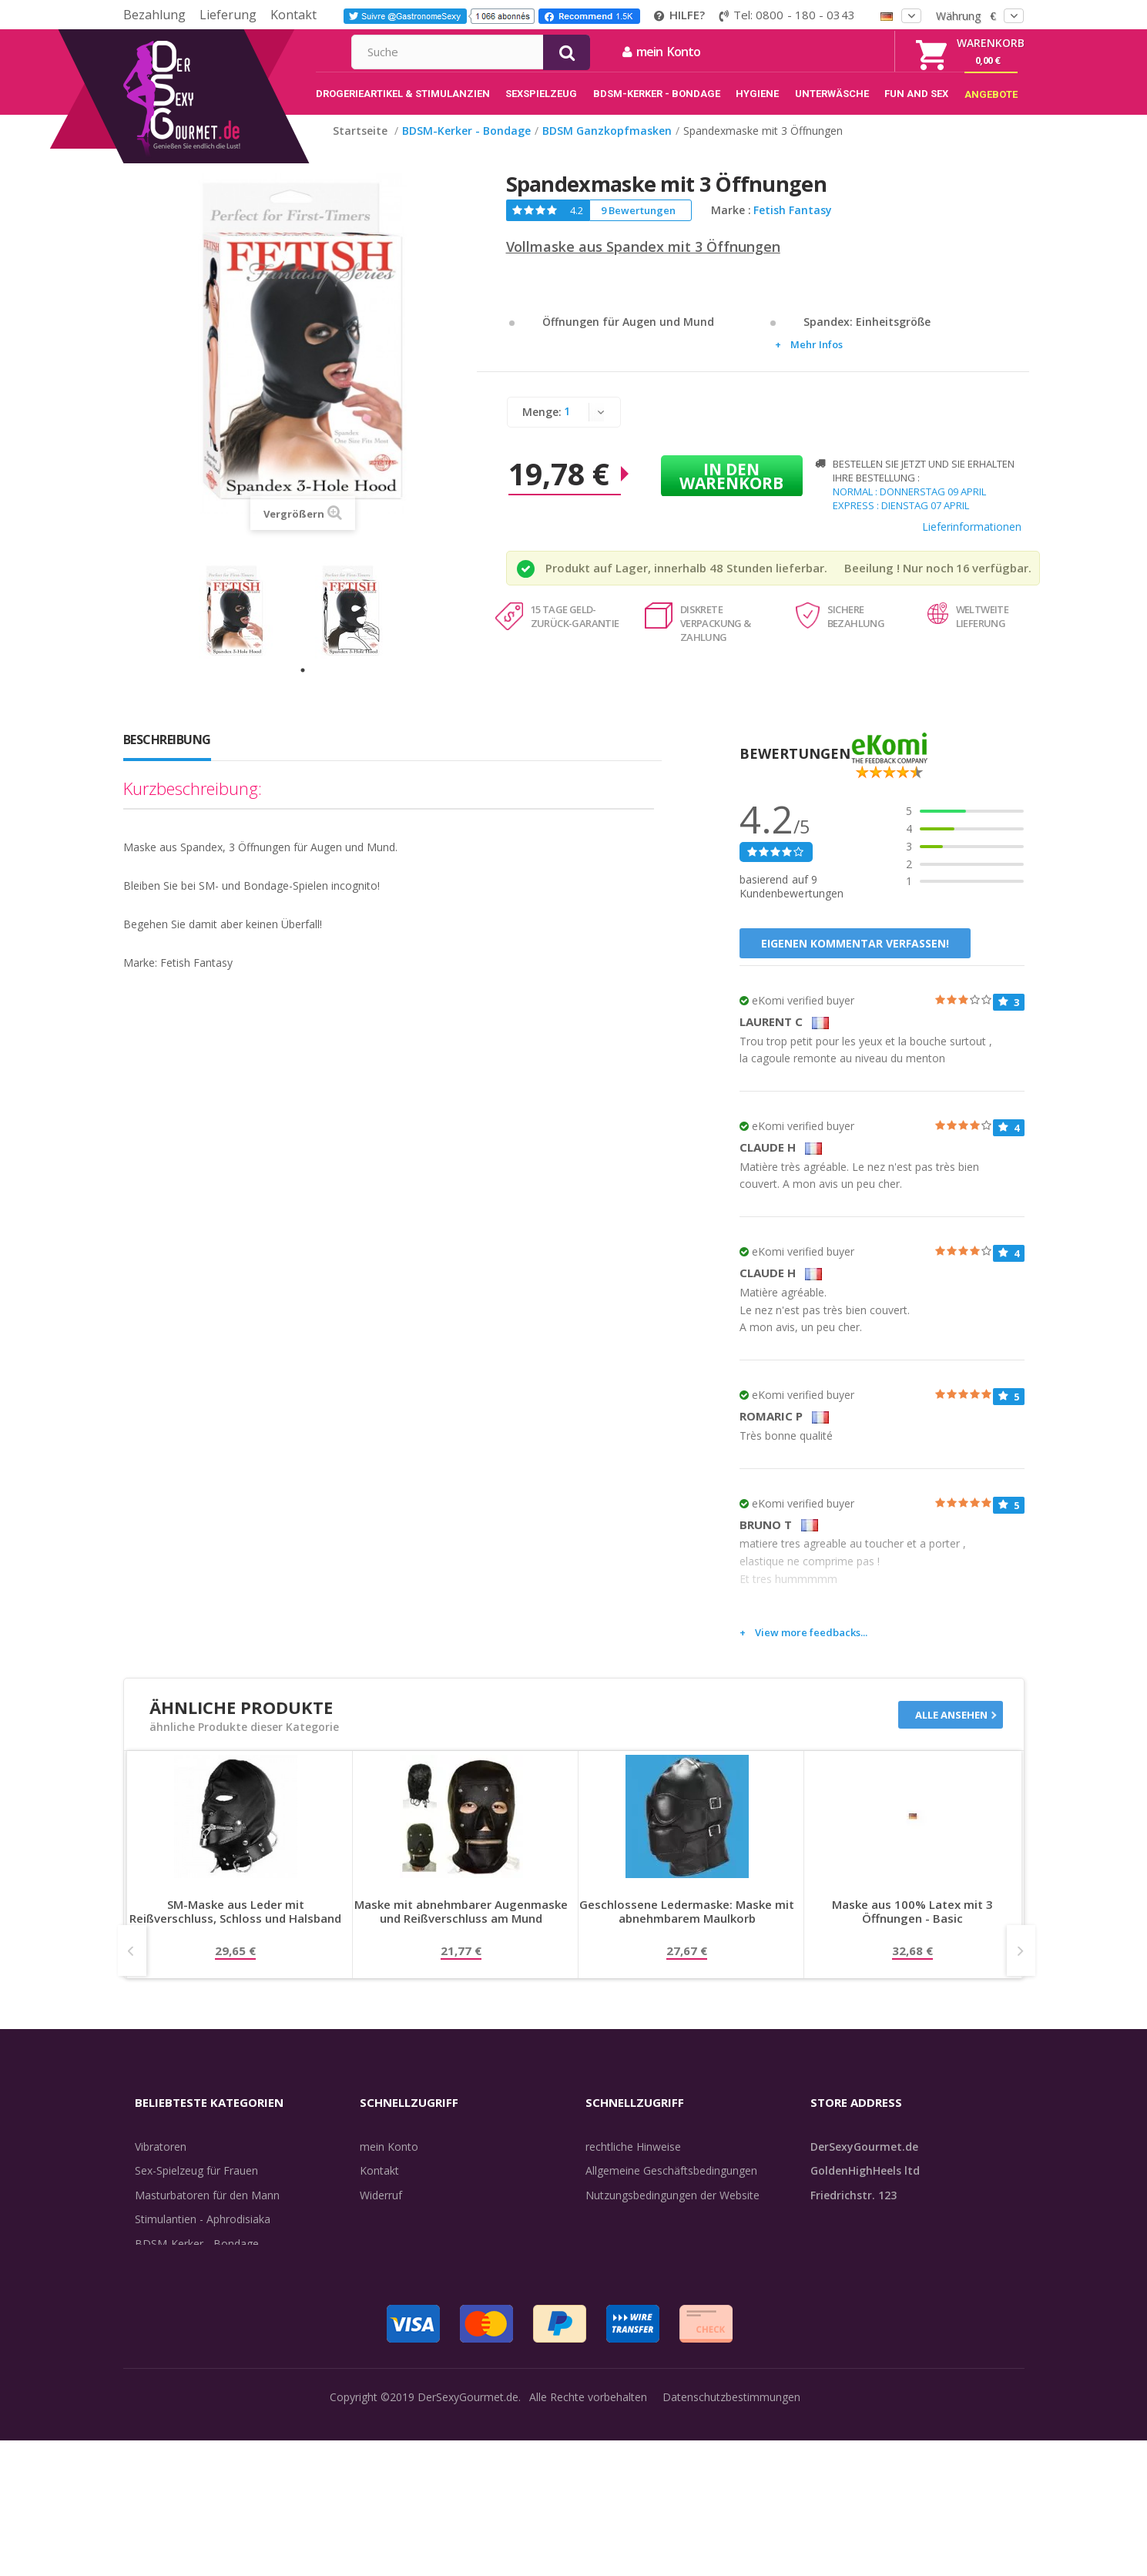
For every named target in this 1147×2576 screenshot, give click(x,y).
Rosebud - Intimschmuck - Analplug (222, 2283)
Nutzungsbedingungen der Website (672, 2211)
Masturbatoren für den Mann (207, 2211)
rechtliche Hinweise (633, 2162)
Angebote (168, 2380)
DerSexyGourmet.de (468, 2552)
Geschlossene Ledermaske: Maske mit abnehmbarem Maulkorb (686, 1928)
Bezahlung (154, 14)
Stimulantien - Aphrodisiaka (202, 2235)
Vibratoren (160, 2162)
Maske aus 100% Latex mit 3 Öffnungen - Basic (912, 1928)
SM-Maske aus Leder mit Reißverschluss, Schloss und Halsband (235, 1928)
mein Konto (828, 51)
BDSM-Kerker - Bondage (197, 2259)
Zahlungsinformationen (418, 2308)
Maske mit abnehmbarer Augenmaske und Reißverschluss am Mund (461, 1928)
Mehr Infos (816, 360)
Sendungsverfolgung (410, 2235)
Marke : (731, 226)
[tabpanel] (244, 627)
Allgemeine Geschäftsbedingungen (671, 2186)
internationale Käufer (637, 2235)
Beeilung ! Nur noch (899, 584)
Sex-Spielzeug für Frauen (196, 2186)
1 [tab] (302, 686)
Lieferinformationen (971, 542)
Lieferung (228, 14)
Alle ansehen (951, 1731)
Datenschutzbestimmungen (731, 2552)
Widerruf (381, 2211)
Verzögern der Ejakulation (199, 2332)
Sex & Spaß (164, 2357)
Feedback (609, 2283)
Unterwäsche (167, 2308)
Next (1021, 1966)
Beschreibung (167, 755)
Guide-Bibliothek (626, 2259)
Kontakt (293, 14)
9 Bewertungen (638, 226)
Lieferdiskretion (398, 2283)
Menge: (542, 428)
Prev (132, 1966)
